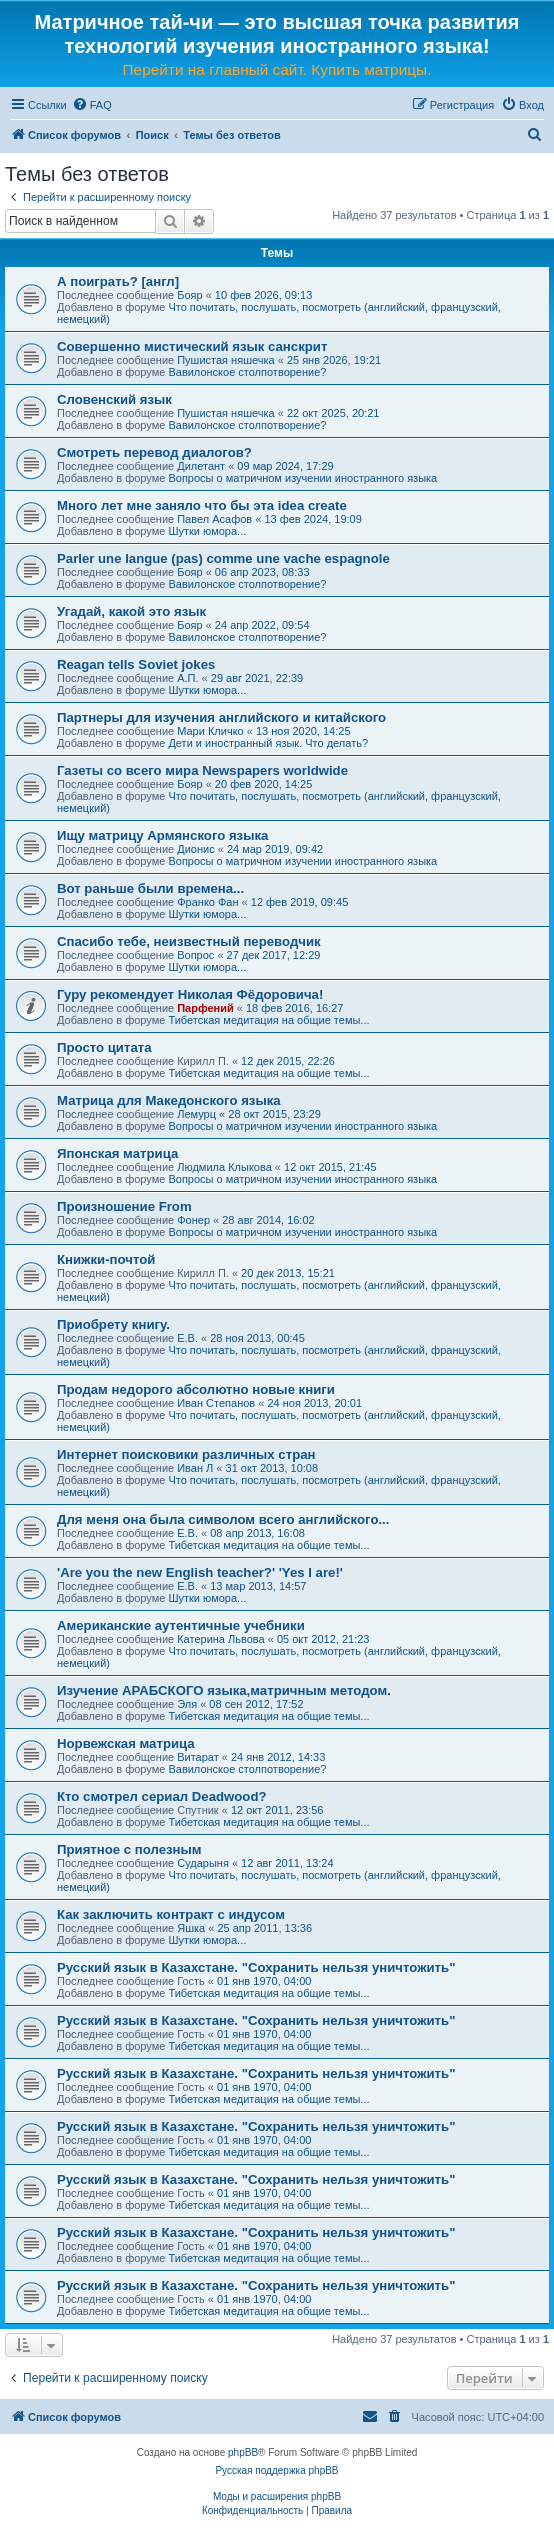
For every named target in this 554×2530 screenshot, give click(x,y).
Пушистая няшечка (225, 360)
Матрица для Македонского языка (169, 1100)
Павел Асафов (214, 519)
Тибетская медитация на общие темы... (268, 1020)
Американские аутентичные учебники (181, 1625)
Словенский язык (114, 399)
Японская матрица (117, 1153)
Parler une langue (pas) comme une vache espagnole (223, 558)
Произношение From (124, 1206)
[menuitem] (92, 105)
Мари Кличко (210, 731)
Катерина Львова (220, 1639)
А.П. (187, 678)
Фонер (193, 1220)
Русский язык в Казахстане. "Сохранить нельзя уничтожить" (256, 1967)
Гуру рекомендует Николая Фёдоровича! (190, 994)
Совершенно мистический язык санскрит (192, 346)
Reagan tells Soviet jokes (136, 664)
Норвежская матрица (126, 1743)
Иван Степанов (216, 1403)
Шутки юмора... (207, 531)
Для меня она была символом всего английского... (223, 1519)
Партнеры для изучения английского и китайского (221, 717)
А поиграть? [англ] (118, 281)
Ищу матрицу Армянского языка (162, 835)
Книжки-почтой (106, 1259)
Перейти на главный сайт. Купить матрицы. (277, 69)
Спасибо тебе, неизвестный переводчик (189, 941)
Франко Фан (207, 902)
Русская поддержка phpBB (276, 2470)
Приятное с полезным (129, 1849)
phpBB (243, 2452)
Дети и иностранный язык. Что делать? (268, 743)
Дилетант (201, 466)
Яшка (191, 1928)
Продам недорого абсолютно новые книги (196, 1389)
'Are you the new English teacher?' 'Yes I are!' (200, 1572)
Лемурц (196, 1114)
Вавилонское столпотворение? (247, 372)
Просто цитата (104, 1047)
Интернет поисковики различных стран (186, 1454)
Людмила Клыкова (224, 1167)
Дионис (195, 849)
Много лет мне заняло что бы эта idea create (202, 505)
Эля (187, 1704)
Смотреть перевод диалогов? (154, 452)
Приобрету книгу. (113, 1324)
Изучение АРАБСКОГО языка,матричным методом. (224, 1690)
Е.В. (187, 1338)
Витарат (198, 1757)
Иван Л (195, 1468)
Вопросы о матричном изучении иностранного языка (302, 478)
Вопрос (195, 955)
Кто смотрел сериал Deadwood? (162, 1796)
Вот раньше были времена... (150, 888)
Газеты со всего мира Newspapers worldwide (202, 770)
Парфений (205, 1008)
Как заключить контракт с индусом (171, 1914)
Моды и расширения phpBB (277, 2496)
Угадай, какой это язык (131, 611)
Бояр (189, 295)
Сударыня (203, 1863)
